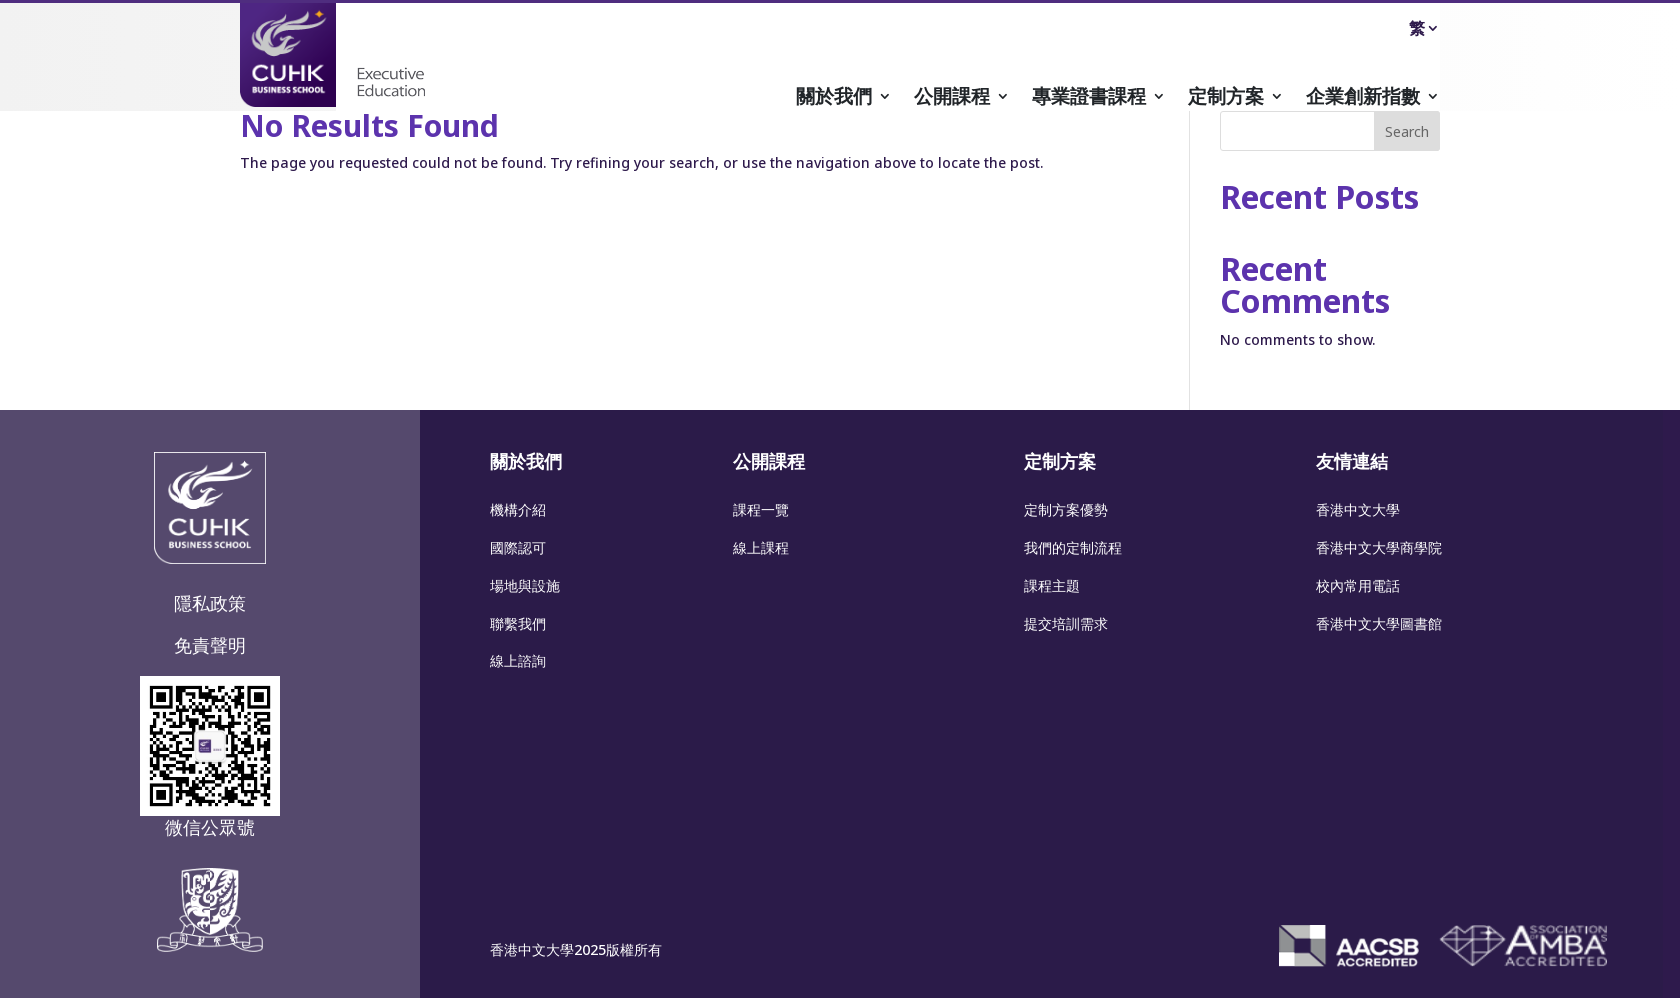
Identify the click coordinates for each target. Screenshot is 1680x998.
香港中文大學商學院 (1379, 547)
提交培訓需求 (1066, 623)
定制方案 (1226, 99)
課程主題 (1052, 585)
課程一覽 (761, 509)
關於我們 (834, 99)
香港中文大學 (1358, 509)
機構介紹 (518, 509)
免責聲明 (210, 645)
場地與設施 (525, 585)
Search (1407, 131)
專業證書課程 (1089, 99)
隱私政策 (210, 603)
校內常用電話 (1358, 585)
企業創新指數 (1363, 99)
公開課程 (952, 99)
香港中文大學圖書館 (1379, 623)
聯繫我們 (518, 623)
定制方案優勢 (1066, 509)
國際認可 (518, 547)
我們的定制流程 (1073, 547)
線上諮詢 (518, 660)
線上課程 (761, 547)
